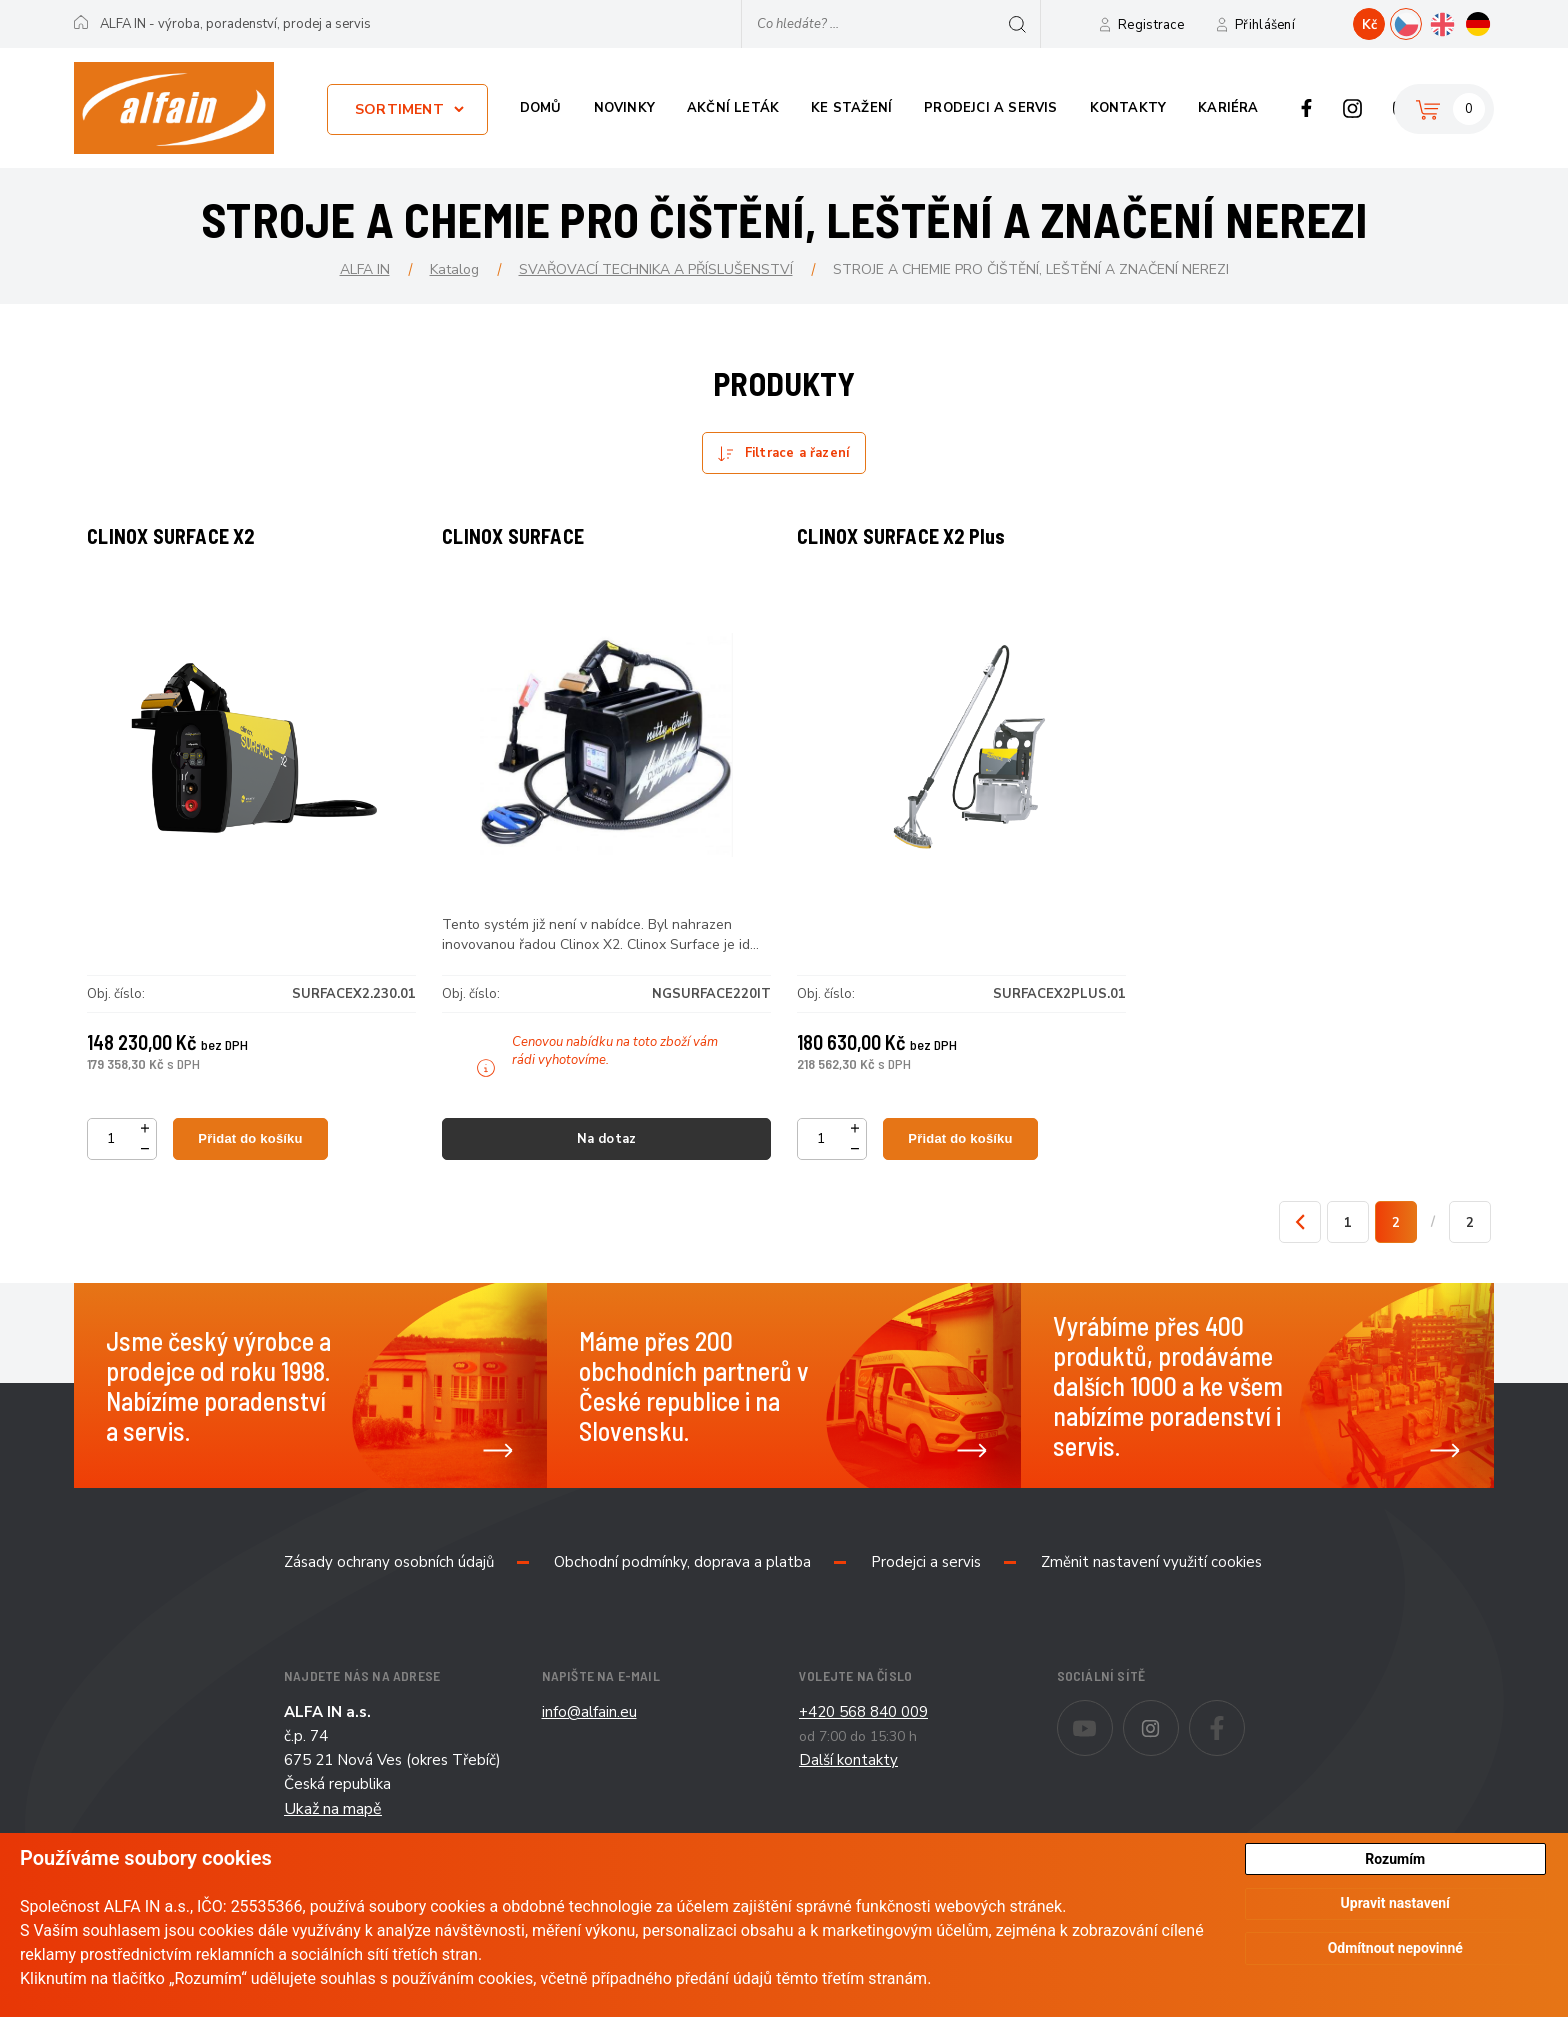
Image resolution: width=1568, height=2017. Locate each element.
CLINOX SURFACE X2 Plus (912, 551)
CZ (1421, 22)
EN (1457, 22)
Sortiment (399, 109)
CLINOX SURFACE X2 (181, 551)
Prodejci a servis (990, 108)
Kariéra (1228, 108)
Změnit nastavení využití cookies (1151, 1593)
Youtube (1112, 1745)
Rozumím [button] (1395, 1859)
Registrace (1151, 25)
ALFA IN (365, 269)
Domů (541, 108)
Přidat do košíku (256, 1153)
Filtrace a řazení (797, 453)
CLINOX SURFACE (524, 551)
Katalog (454, 269)
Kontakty (1128, 108)
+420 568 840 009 (863, 1743)
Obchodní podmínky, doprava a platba (682, 1593)
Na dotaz (607, 1154)
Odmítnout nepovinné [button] (1395, 1950)
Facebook (1306, 108)
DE (1493, 22)
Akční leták (733, 108)
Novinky (624, 108)
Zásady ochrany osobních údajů (389, 1593)
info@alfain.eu (589, 1743)
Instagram (1352, 108)
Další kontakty (848, 1791)
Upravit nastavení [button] (1395, 1905)
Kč (1369, 25)
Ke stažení (851, 108)
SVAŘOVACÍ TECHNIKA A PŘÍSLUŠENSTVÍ (656, 269)
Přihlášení (1265, 25)
